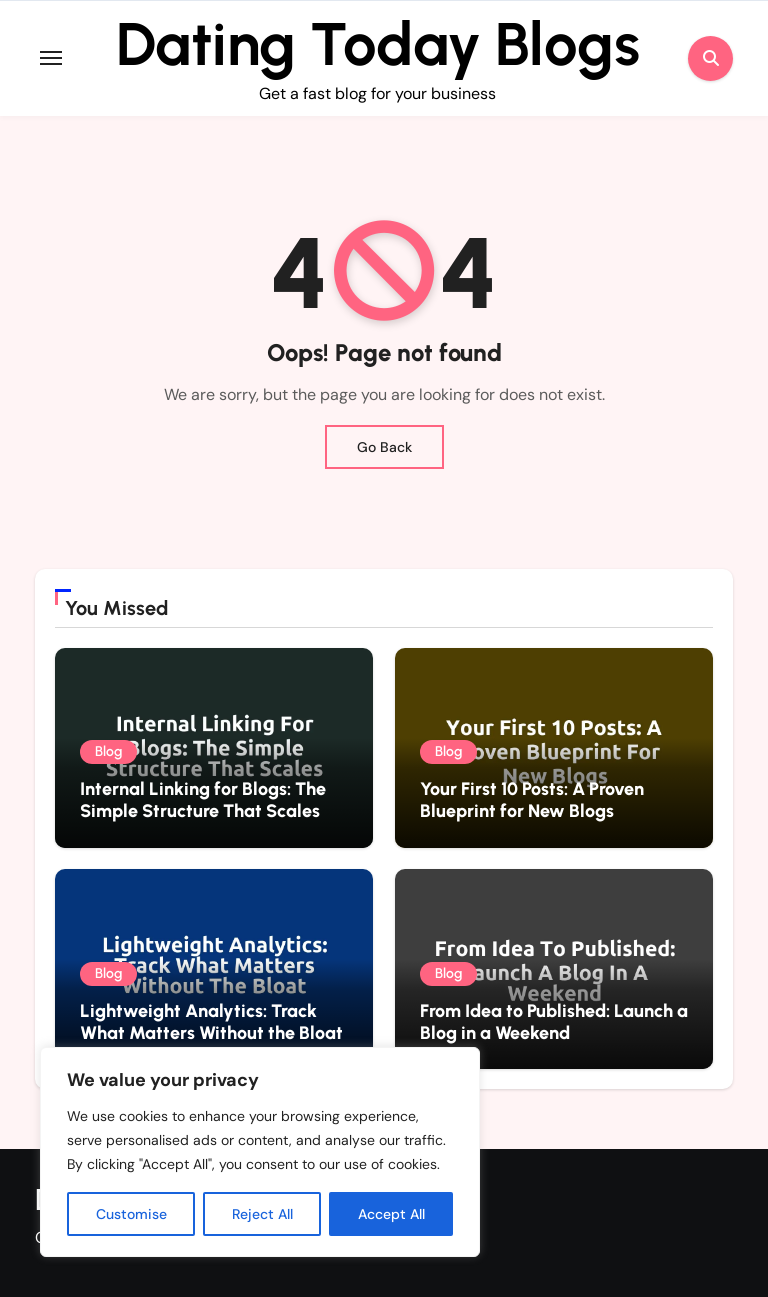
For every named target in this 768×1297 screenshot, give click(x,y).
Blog (108, 751)
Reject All (262, 1214)
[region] (260, 1152)
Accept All (391, 1214)
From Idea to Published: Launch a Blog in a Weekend (554, 1022)
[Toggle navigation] (51, 58)
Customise (131, 1214)
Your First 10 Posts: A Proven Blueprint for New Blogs (532, 800)
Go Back (384, 447)
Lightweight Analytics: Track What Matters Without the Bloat (211, 1022)
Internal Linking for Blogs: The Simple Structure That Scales (203, 800)
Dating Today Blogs (378, 44)
